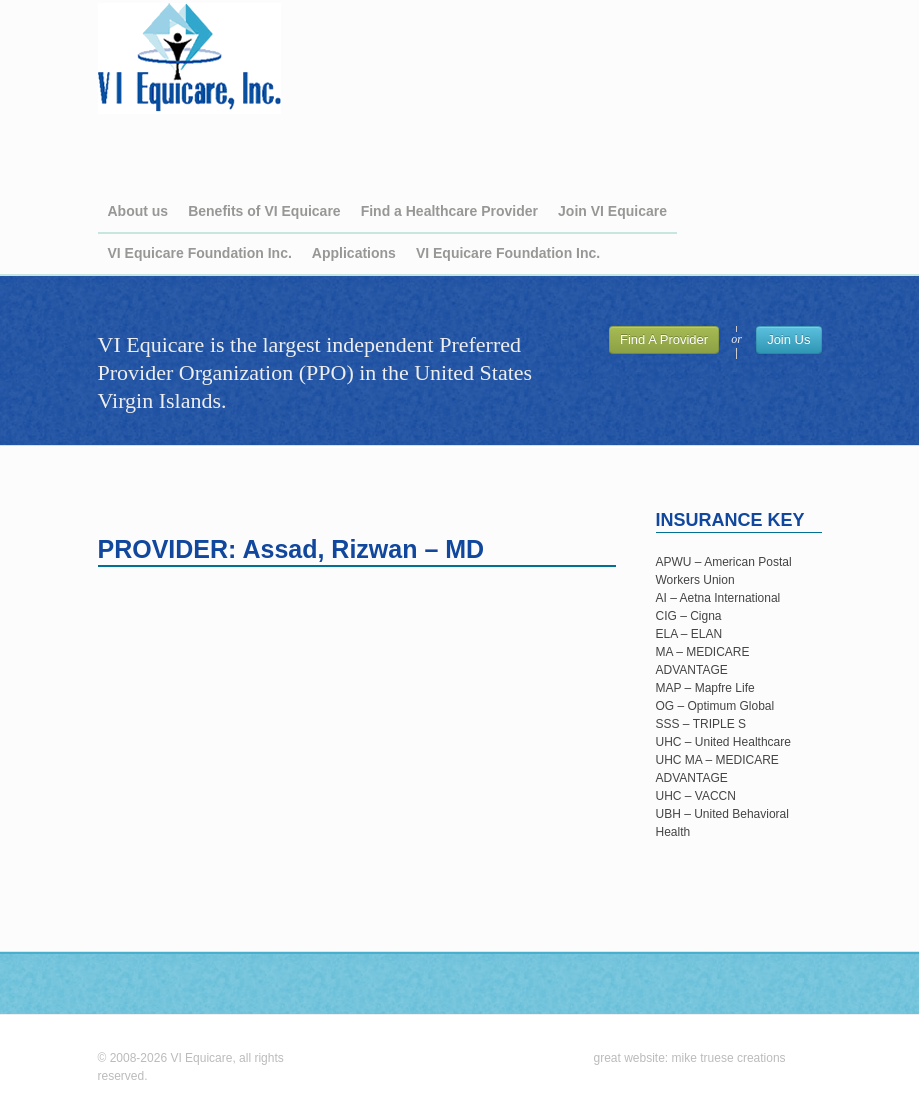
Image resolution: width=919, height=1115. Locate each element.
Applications (354, 253)
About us (138, 211)
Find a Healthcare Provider (449, 211)
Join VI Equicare (612, 211)
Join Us (788, 339)
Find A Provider (664, 339)
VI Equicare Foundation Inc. (200, 253)
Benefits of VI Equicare (264, 211)
